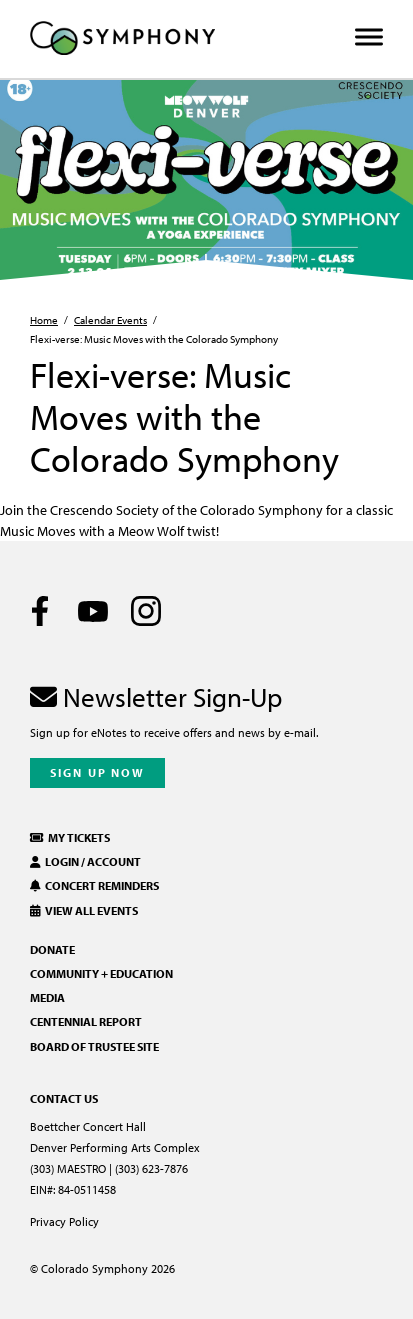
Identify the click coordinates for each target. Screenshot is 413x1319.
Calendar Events (110, 320)
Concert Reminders (94, 885)
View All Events (84, 910)
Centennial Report (86, 1021)
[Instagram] (146, 611)
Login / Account (85, 861)
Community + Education (101, 973)
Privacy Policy (64, 1221)
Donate (52, 949)
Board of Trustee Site (94, 1046)
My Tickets (70, 837)
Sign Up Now (97, 772)
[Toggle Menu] (369, 37)
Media (47, 997)
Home (44, 320)
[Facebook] (40, 611)
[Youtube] (93, 611)
